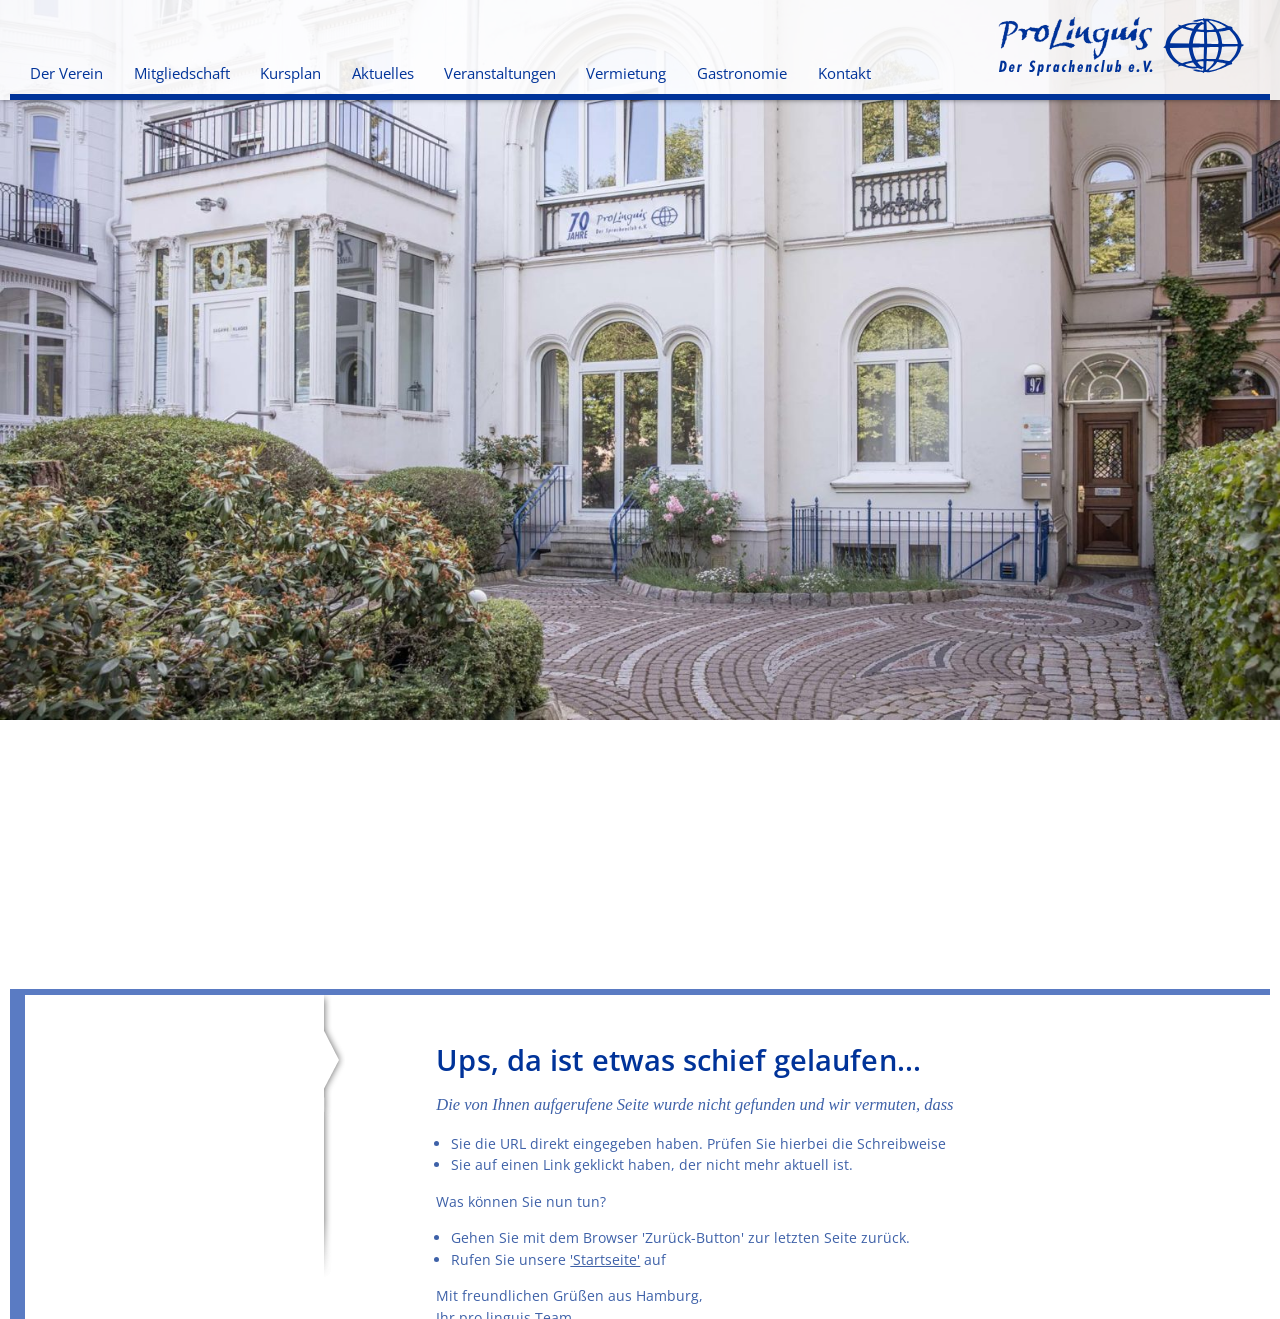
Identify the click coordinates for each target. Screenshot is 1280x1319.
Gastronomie (742, 73)
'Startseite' (605, 1259)
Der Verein (66, 73)
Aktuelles (383, 73)
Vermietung (626, 73)
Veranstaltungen (500, 73)
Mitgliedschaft (182, 73)
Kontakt (844, 73)
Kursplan (290, 73)
